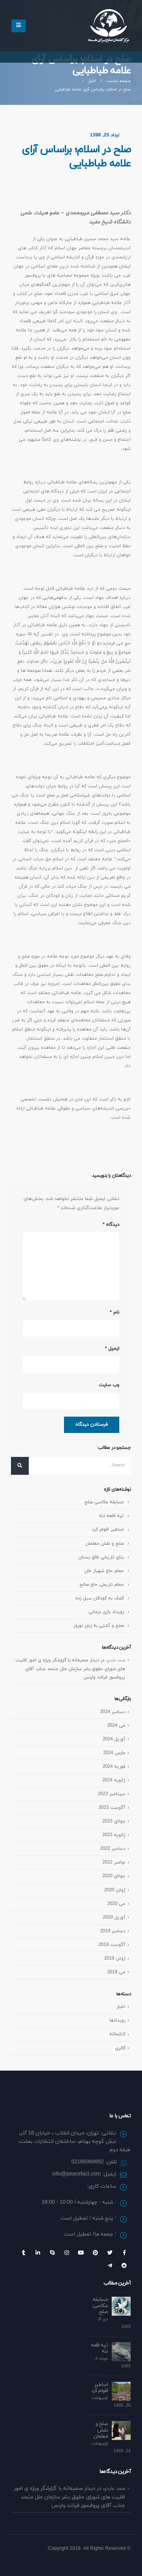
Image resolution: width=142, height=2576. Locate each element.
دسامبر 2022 (112, 1848)
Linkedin (38, 2252)
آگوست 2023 (111, 1807)
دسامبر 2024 (112, 1711)
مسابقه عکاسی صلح (104, 1502)
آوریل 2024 (114, 1739)
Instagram (66, 2252)
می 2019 (116, 1972)
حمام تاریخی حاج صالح (102, 1584)
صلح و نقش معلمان (105, 1543)
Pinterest (95, 2252)
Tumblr (23, 2252)
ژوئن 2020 (114, 1890)
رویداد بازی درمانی (106, 1612)
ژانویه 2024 (113, 1780)
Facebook (124, 2252)
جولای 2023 (113, 1821)
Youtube (81, 2252)
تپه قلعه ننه (111, 1515)
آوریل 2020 (114, 1917)
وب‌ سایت (109, 1385)
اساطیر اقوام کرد (108, 1529)
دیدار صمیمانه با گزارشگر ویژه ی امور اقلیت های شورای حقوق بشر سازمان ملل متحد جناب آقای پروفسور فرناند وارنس (70, 1668)
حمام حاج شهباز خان (104, 1570)
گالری (120, 2048)
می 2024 (116, 1725)
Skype (52, 2252)
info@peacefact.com (76, 2174)
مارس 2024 (114, 1753)
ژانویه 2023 (113, 1835)
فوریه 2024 (114, 1766)
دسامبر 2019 (112, 1931)
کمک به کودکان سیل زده (99, 1598)
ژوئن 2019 (114, 1958)
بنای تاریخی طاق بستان (101, 1557)
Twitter (109, 2252)
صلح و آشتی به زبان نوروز (98, 1625)
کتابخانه (117, 2034)
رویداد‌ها (117, 2020)
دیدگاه (111, 1224)
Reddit (124, 2265)
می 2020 (116, 1903)
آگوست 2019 (111, 1944)
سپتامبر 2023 (111, 1794)
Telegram (109, 2265)
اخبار (121, 2006)
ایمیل (112, 1348)
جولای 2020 (113, 1876)
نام (114, 1312)
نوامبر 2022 (113, 1862)
